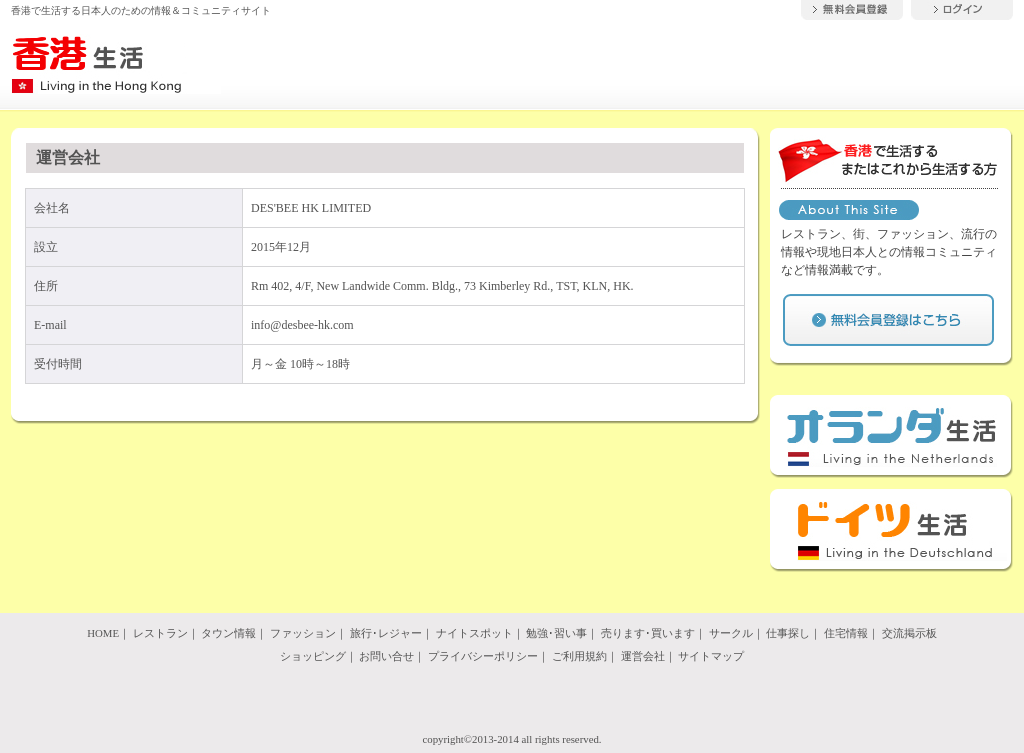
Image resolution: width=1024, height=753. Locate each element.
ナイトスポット (474, 633)
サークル (731, 633)
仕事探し (788, 633)
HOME (103, 633)
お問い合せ (386, 656)
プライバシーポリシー (483, 656)
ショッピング (313, 656)
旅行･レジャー (386, 633)
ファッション (303, 633)
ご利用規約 (579, 656)
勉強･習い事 (556, 633)
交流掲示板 (909, 633)
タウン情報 (228, 633)
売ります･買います (648, 633)
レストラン (160, 633)
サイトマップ (711, 656)
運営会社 (643, 656)
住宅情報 (846, 633)
